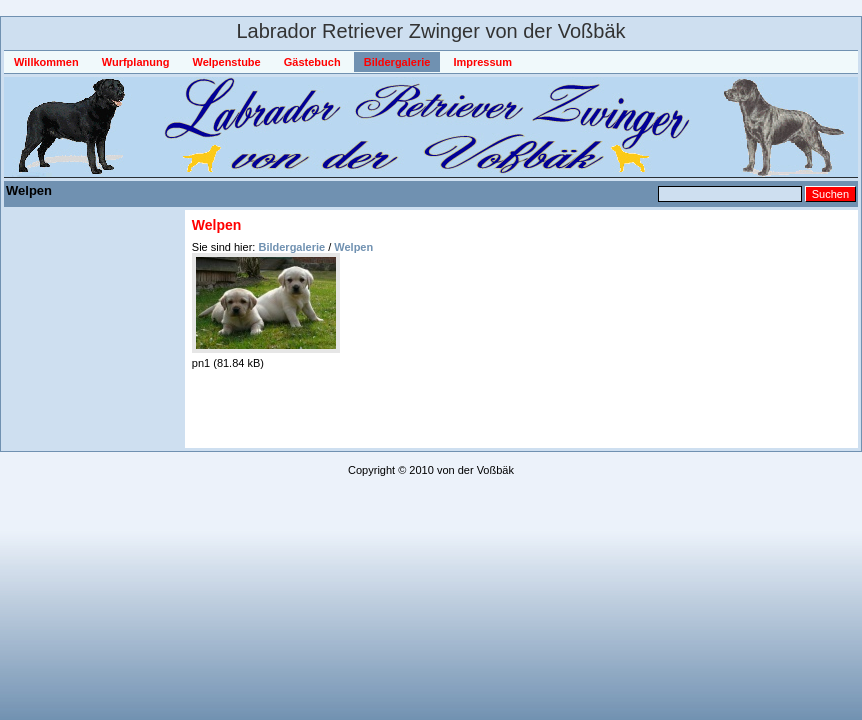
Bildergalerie (397, 62)
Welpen (353, 247)
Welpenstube (226, 62)
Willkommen (46, 62)
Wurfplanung (136, 62)
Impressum (482, 62)
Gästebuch (312, 62)
